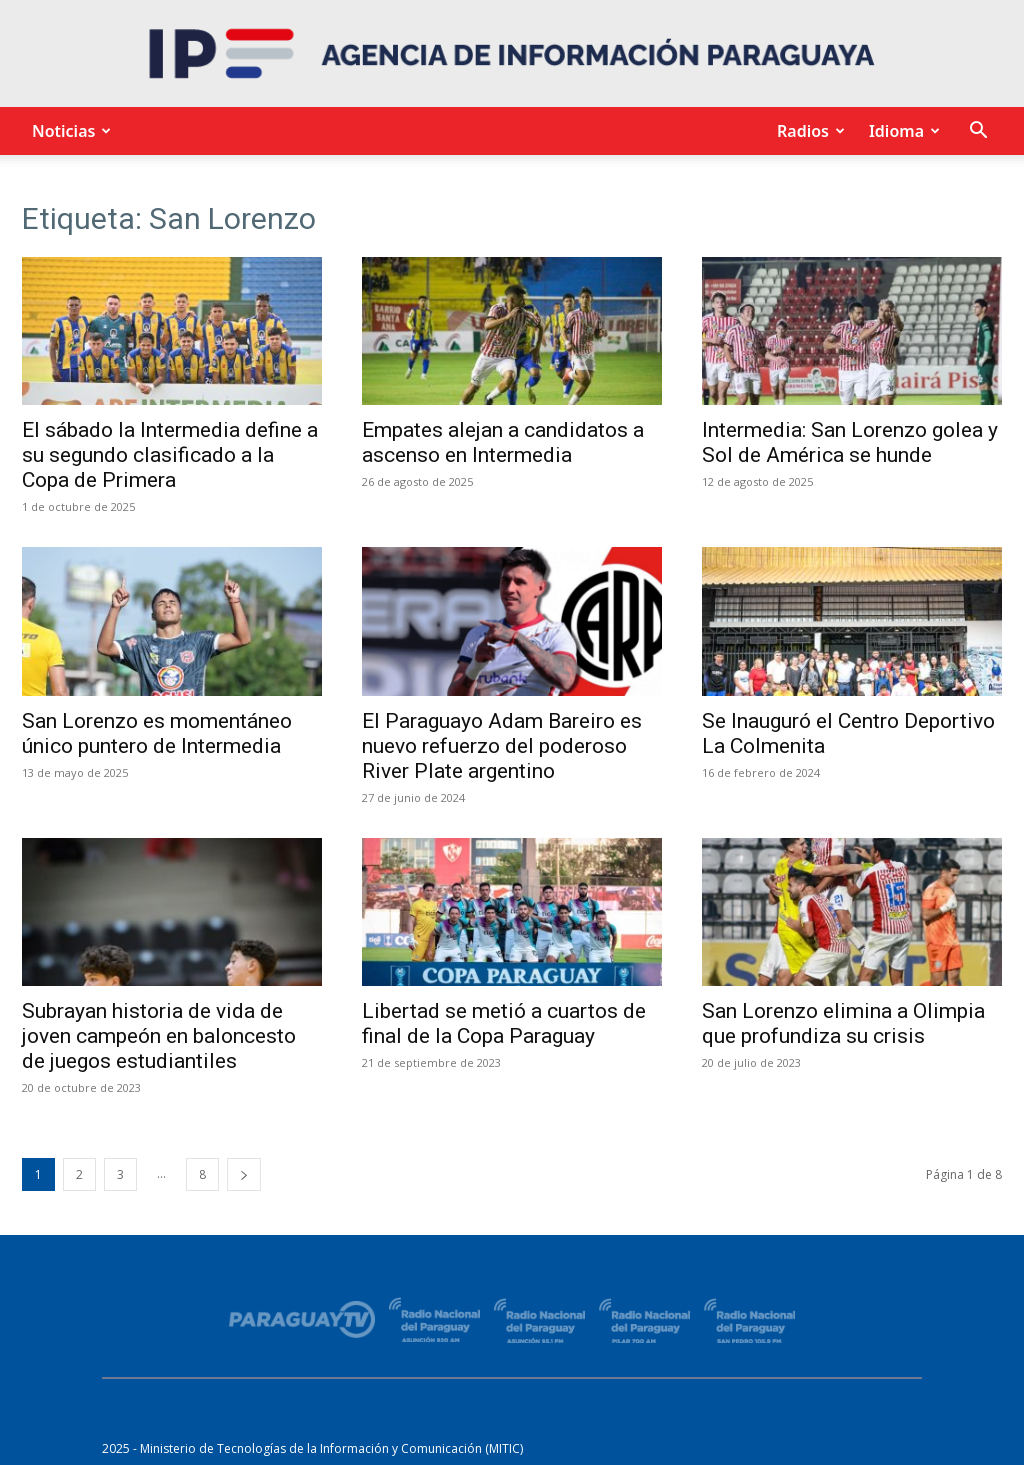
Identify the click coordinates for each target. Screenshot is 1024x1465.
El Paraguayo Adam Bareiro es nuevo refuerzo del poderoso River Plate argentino (502, 746)
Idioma (901, 131)
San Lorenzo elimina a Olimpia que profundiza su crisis (843, 1023)
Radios (808, 131)
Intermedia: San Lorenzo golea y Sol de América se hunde (850, 442)
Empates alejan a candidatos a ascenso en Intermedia (503, 442)
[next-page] (244, 1174)
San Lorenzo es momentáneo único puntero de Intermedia (157, 733)
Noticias (68, 131)
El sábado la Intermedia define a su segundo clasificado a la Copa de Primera (170, 455)
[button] (978, 132)
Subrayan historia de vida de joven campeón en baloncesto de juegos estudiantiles (159, 1036)
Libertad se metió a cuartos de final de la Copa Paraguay (504, 1023)
